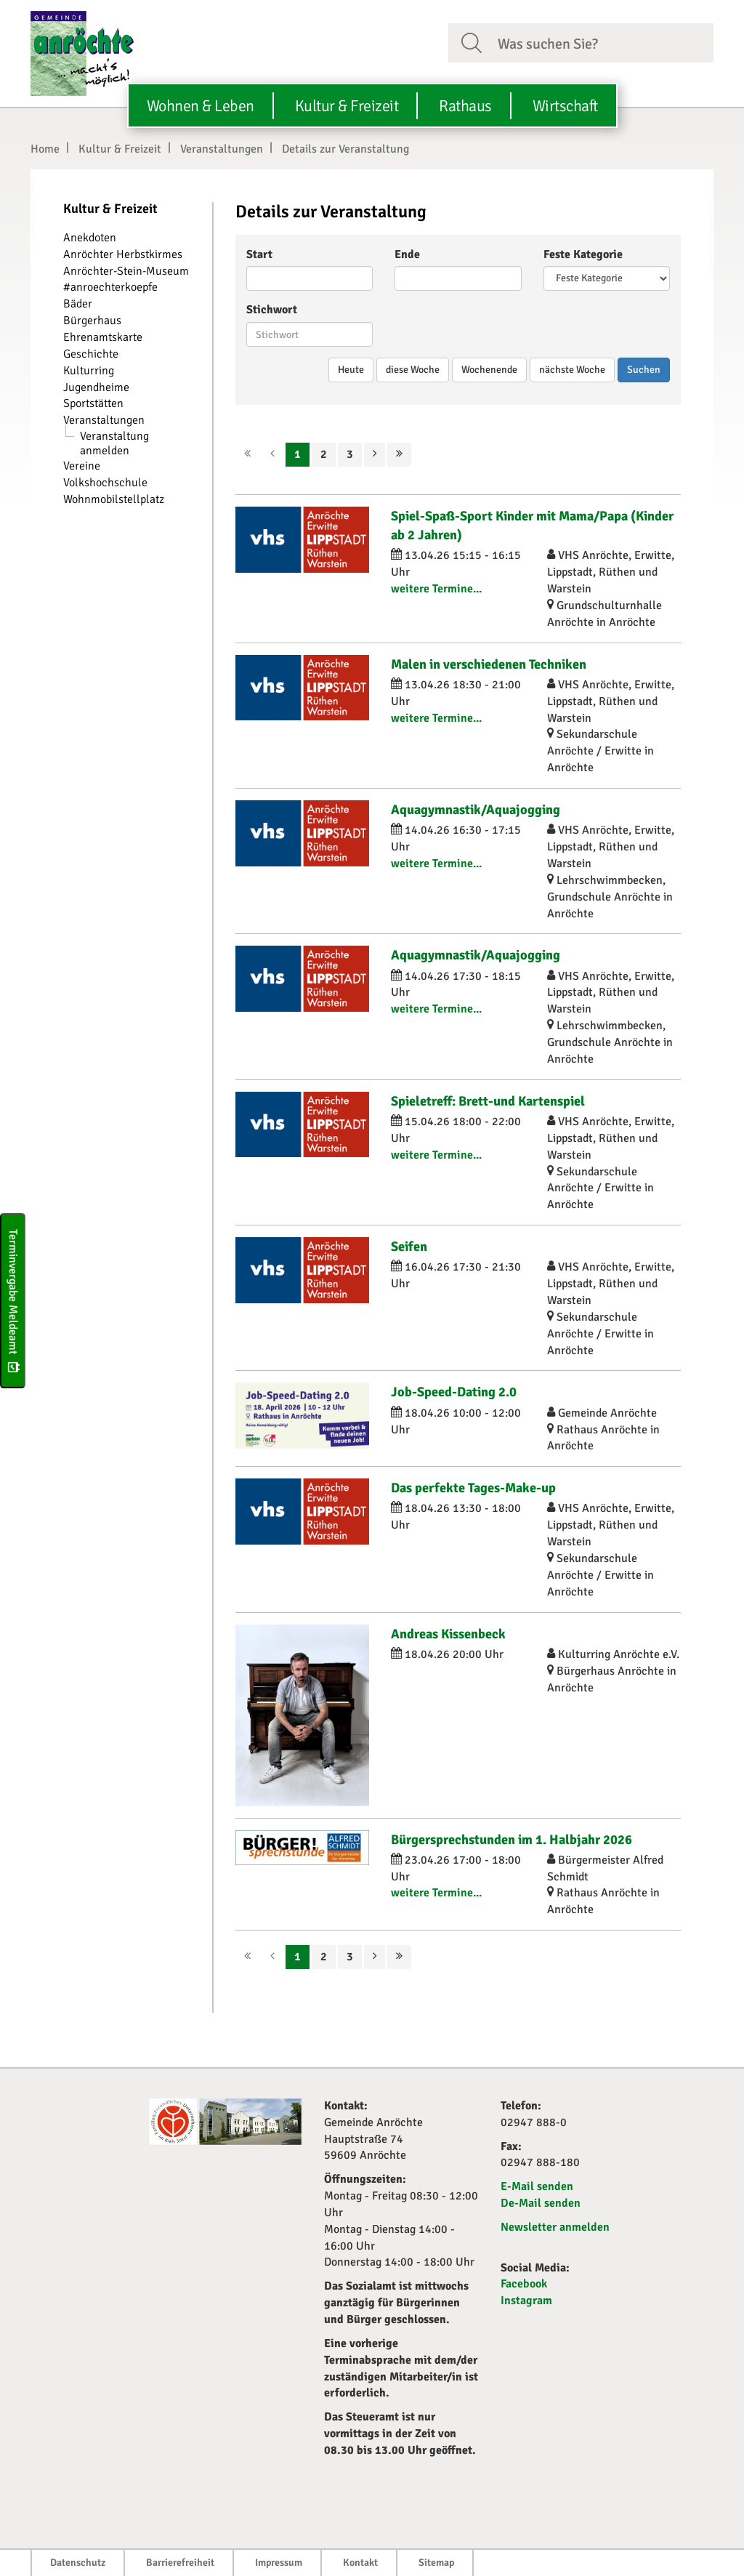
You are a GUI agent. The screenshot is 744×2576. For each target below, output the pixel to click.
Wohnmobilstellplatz (113, 499)
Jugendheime (96, 387)
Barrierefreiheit (180, 2562)
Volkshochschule (105, 482)
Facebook (524, 2284)
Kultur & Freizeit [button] (347, 106)
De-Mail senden (541, 2203)
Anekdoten (89, 237)
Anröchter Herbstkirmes (122, 254)
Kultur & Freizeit (119, 149)
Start (259, 254)
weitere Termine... (436, 588)
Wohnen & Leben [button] (200, 106)
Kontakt (360, 2562)
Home (45, 149)
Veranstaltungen (221, 149)
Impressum (278, 2562)
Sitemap (436, 2562)
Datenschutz (77, 2562)
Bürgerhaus (92, 320)
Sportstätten (93, 403)
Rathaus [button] (465, 106)
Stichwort (271, 309)
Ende (407, 254)
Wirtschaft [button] (565, 106)
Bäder (77, 304)
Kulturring (88, 370)
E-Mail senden (537, 2186)
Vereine (81, 466)
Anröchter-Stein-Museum (126, 271)
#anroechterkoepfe (110, 287)
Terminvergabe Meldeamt (13, 1300)
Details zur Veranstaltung (345, 149)
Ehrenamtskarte (102, 337)
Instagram (526, 2300)
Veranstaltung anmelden (114, 443)
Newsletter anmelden (555, 2227)
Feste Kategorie (583, 254)
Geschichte (90, 354)
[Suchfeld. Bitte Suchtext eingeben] (599, 42)
